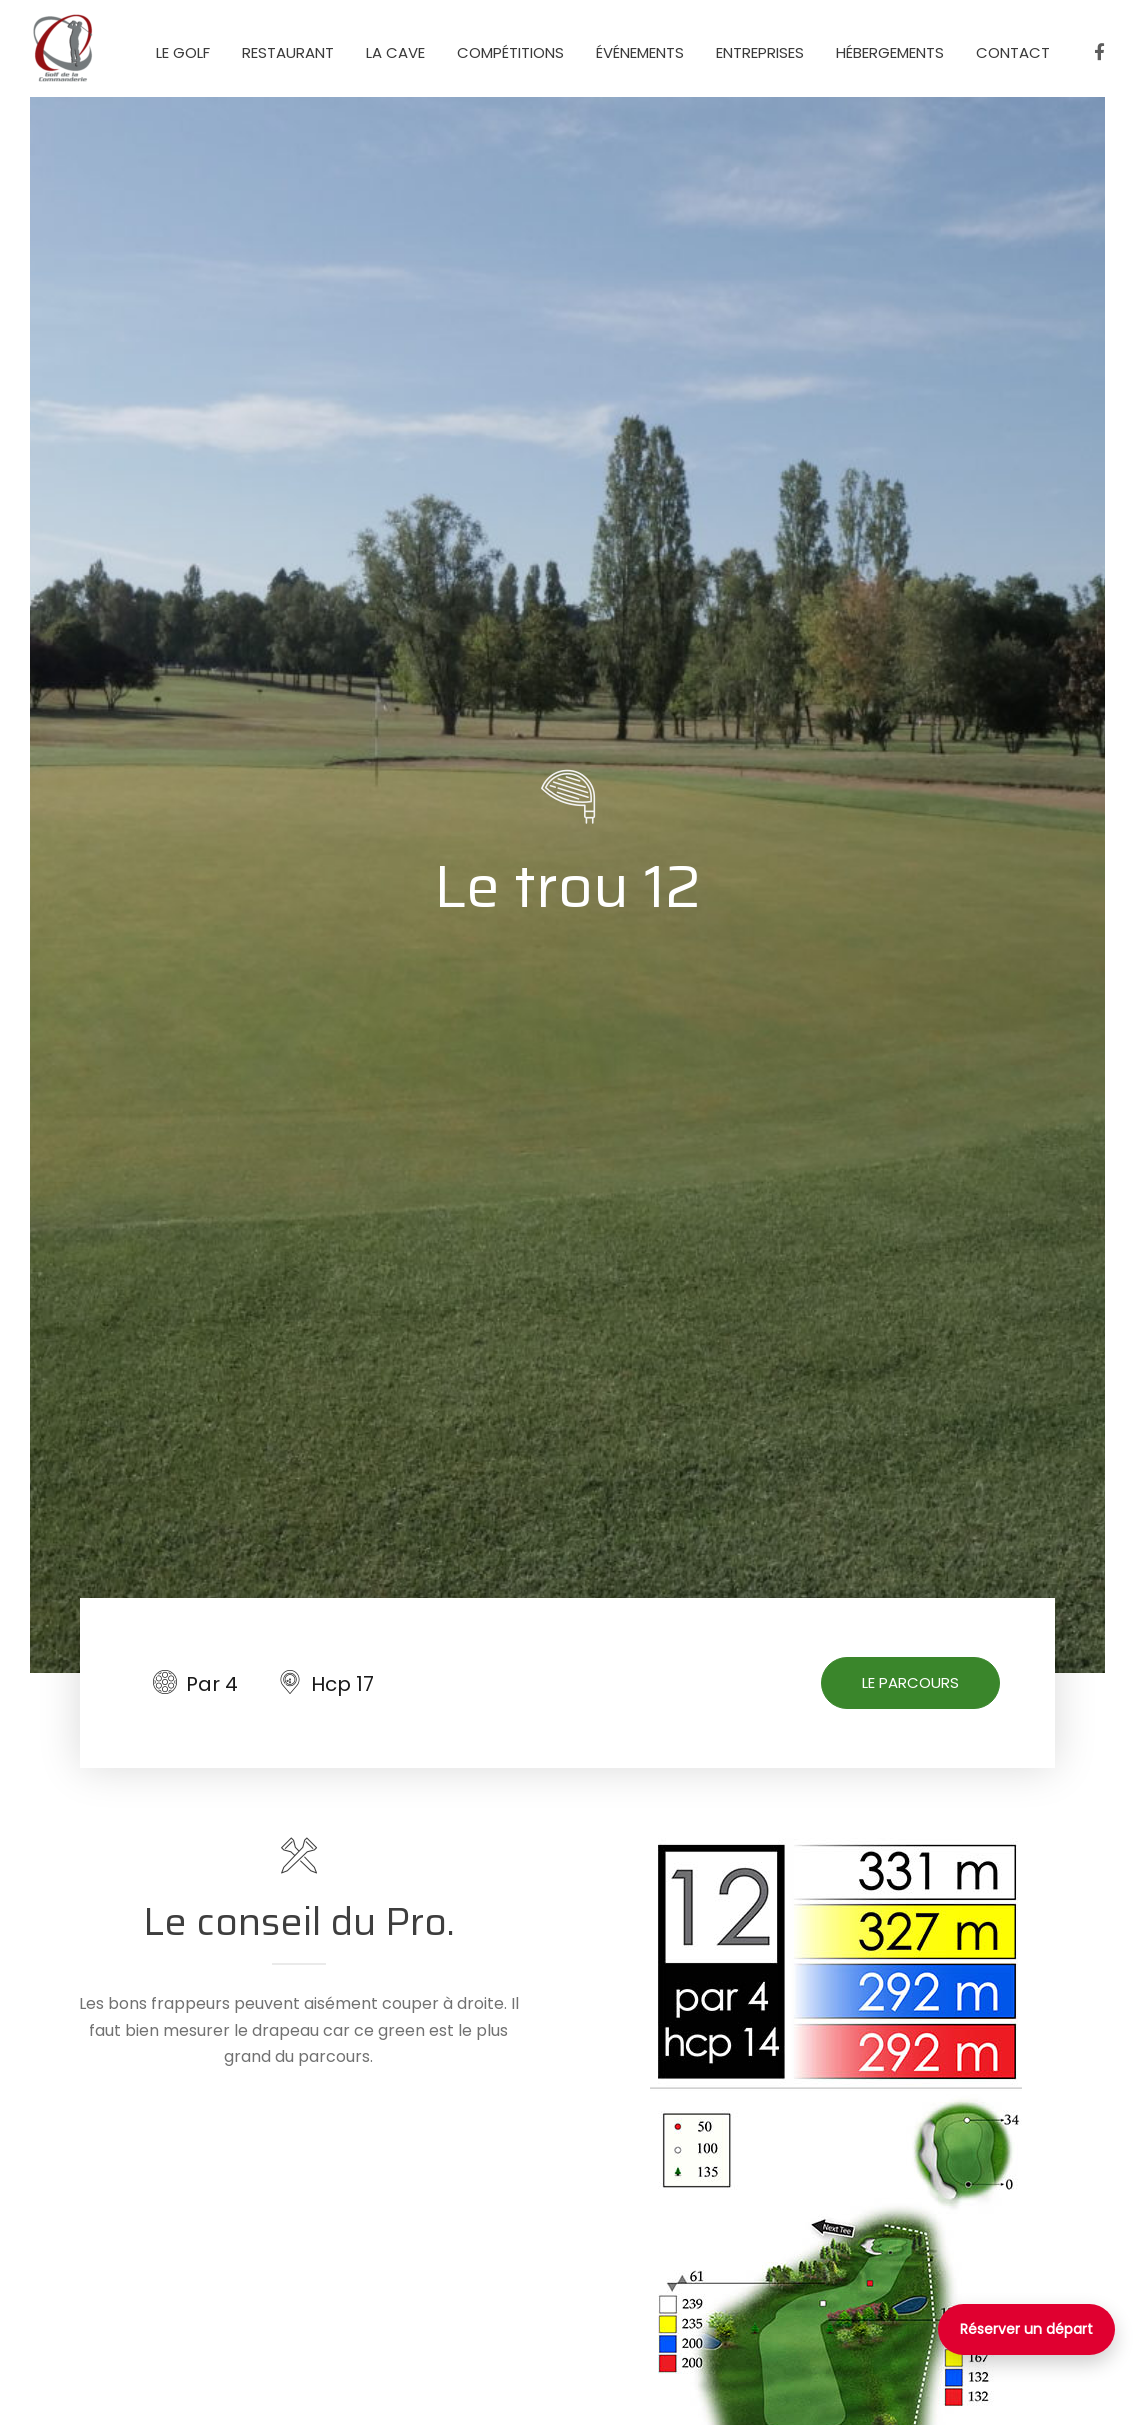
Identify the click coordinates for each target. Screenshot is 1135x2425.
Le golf (183, 52)
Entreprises (760, 52)
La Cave (395, 52)
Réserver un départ (1026, 2329)
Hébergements (890, 52)
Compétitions (510, 52)
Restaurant (288, 52)
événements (640, 52)
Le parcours (910, 1682)
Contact (1013, 52)
